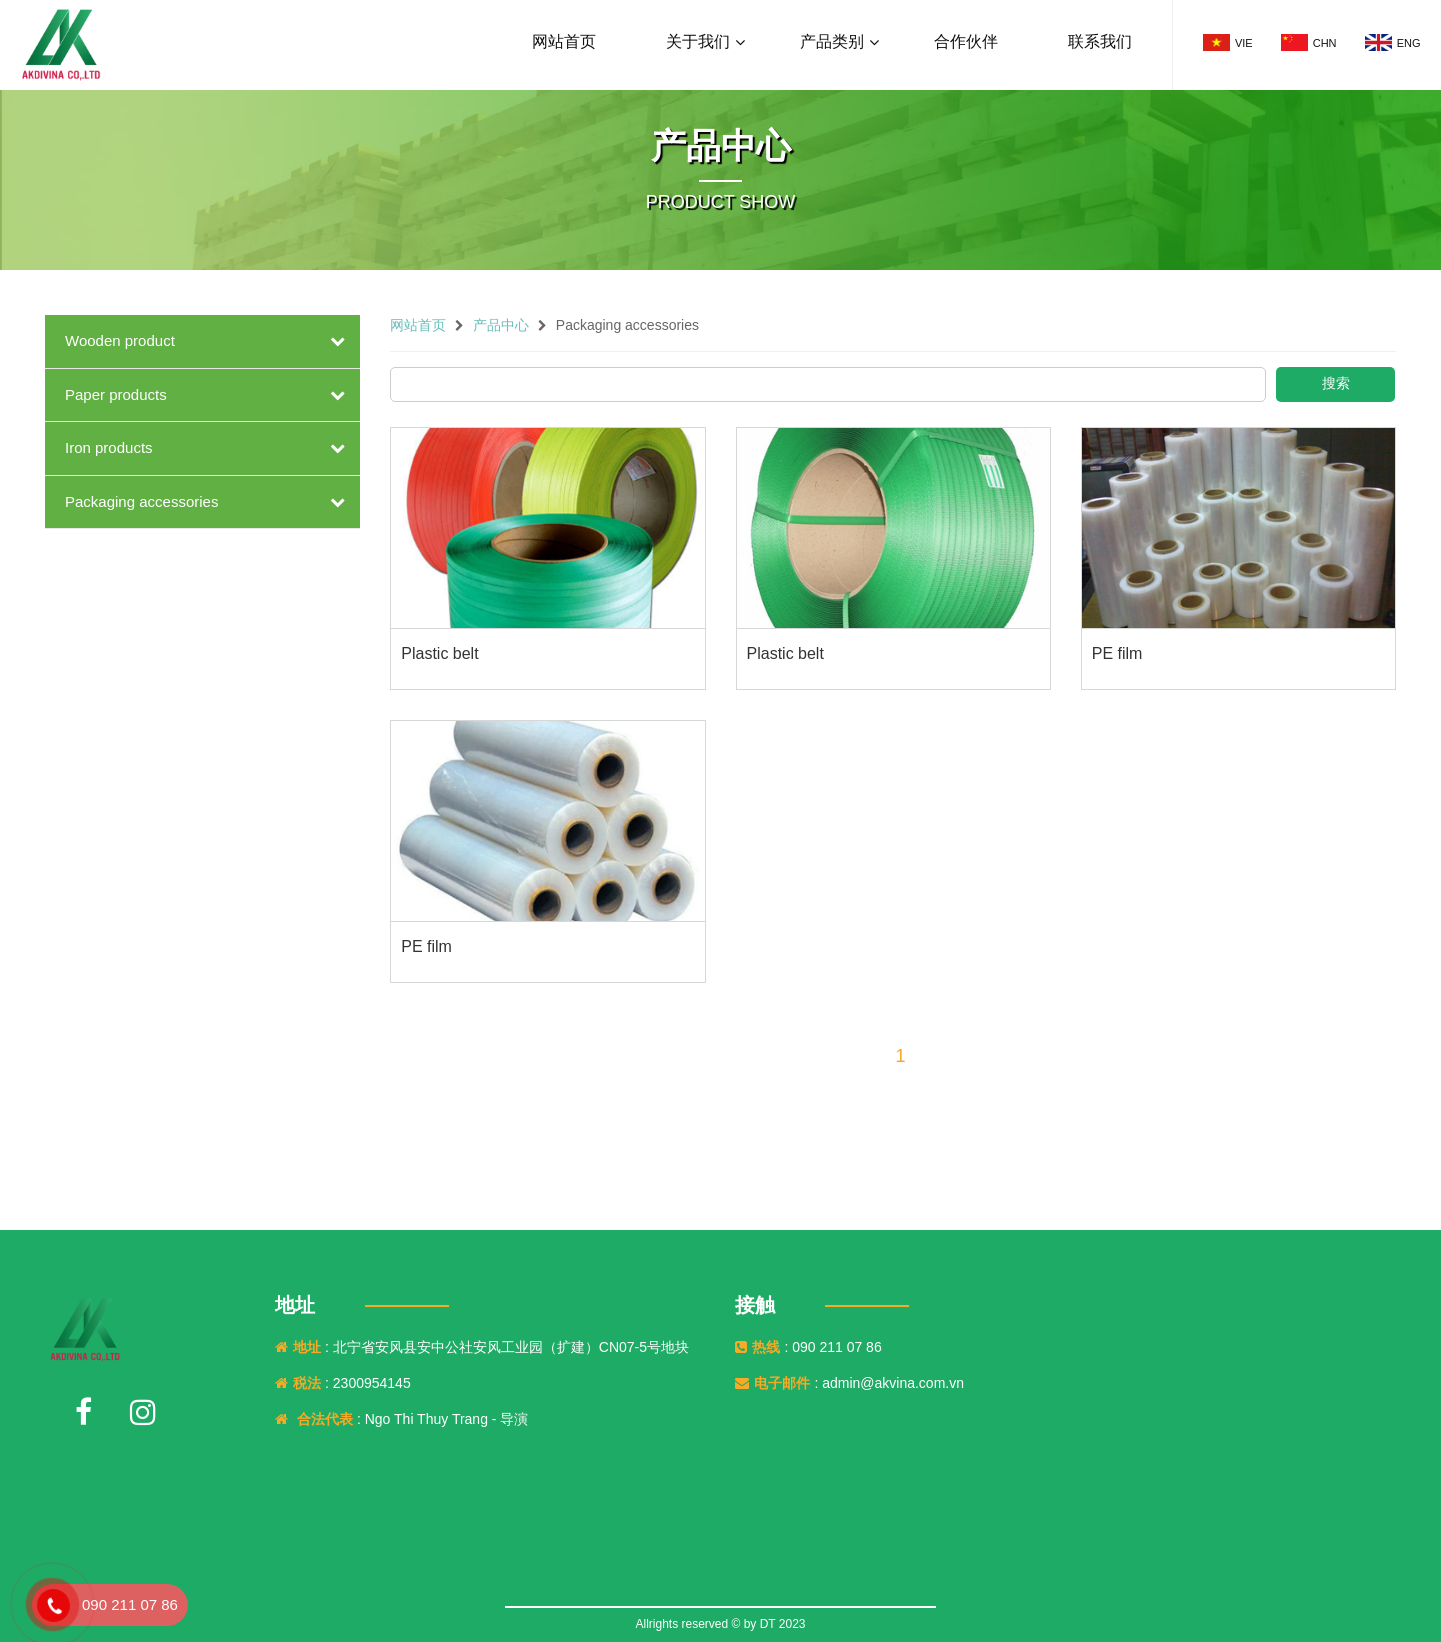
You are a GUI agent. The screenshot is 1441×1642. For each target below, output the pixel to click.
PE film (1117, 653)
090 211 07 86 (130, 1604)
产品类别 (832, 41)
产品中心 (501, 325)
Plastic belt (439, 653)
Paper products (116, 394)
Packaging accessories (141, 501)
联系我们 (1100, 41)
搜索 (1336, 383)
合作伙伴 (966, 41)
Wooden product (120, 340)
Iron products (109, 447)
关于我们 (698, 41)
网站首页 (564, 41)
